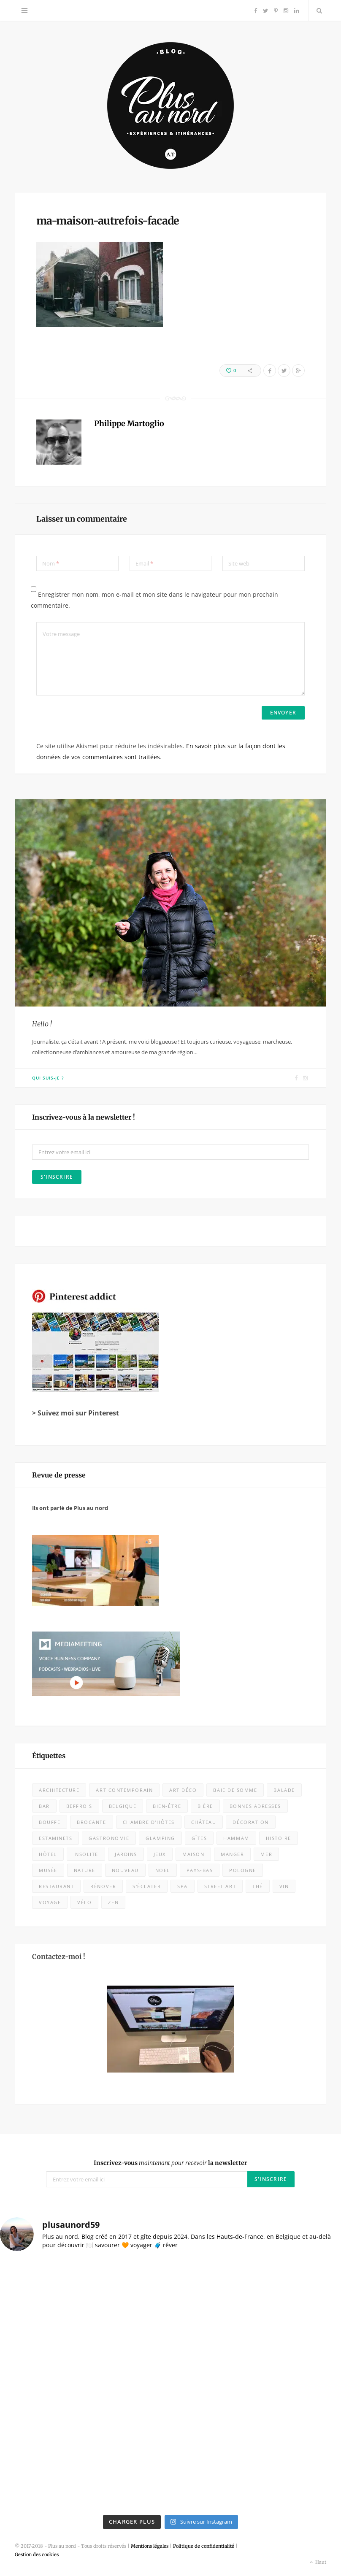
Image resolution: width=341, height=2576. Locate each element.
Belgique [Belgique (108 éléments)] (122, 1806)
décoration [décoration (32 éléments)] (250, 1822)
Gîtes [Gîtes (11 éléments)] (199, 1838)
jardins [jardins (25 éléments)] (126, 1854)
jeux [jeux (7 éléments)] (160, 1854)
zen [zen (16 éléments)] (113, 1902)
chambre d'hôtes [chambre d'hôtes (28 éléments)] (149, 1822)
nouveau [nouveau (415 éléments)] (125, 1870)
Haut (317, 2562)
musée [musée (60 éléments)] (48, 1870)
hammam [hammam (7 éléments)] (236, 1838)
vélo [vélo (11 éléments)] (84, 1902)
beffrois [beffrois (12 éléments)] (79, 1806)
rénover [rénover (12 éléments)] (103, 1886)
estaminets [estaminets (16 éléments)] (55, 1838)
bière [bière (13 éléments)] (205, 1806)
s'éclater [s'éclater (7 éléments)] (147, 1886)
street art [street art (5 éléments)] (220, 1886)
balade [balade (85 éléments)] (284, 1790)
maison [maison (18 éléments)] (193, 1854)
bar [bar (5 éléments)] (44, 1806)
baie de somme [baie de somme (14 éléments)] (235, 1790)
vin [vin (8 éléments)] (284, 1886)
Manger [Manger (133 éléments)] (232, 1854)
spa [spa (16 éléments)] (182, 1886)
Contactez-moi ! (58, 1956)
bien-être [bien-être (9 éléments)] (167, 1806)
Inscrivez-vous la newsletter (170, 2163)
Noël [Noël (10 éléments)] (162, 1870)
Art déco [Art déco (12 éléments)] (183, 1790)
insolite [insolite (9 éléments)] (85, 1854)
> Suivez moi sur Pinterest (75, 1413)
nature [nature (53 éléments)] (84, 1870)
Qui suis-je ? (48, 1078)
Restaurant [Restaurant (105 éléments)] (56, 1886)
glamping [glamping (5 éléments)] (160, 1838)
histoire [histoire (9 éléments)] (278, 1838)
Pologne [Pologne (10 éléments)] (242, 1870)
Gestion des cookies (37, 2554)
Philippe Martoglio (129, 423)
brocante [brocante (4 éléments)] (91, 1822)
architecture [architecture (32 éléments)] (59, 1790)
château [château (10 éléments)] (204, 1822)
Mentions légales (149, 2546)
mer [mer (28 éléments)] (266, 1854)
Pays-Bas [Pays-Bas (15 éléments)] (200, 1870)
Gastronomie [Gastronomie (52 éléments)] (109, 1838)
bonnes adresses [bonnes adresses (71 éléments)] (255, 1806)
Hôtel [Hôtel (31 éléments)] (48, 1854)
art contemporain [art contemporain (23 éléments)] (124, 1790)
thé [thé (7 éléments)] (257, 1886)
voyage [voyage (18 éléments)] (50, 1902)
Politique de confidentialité (203, 2546)
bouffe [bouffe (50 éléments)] (49, 1822)
